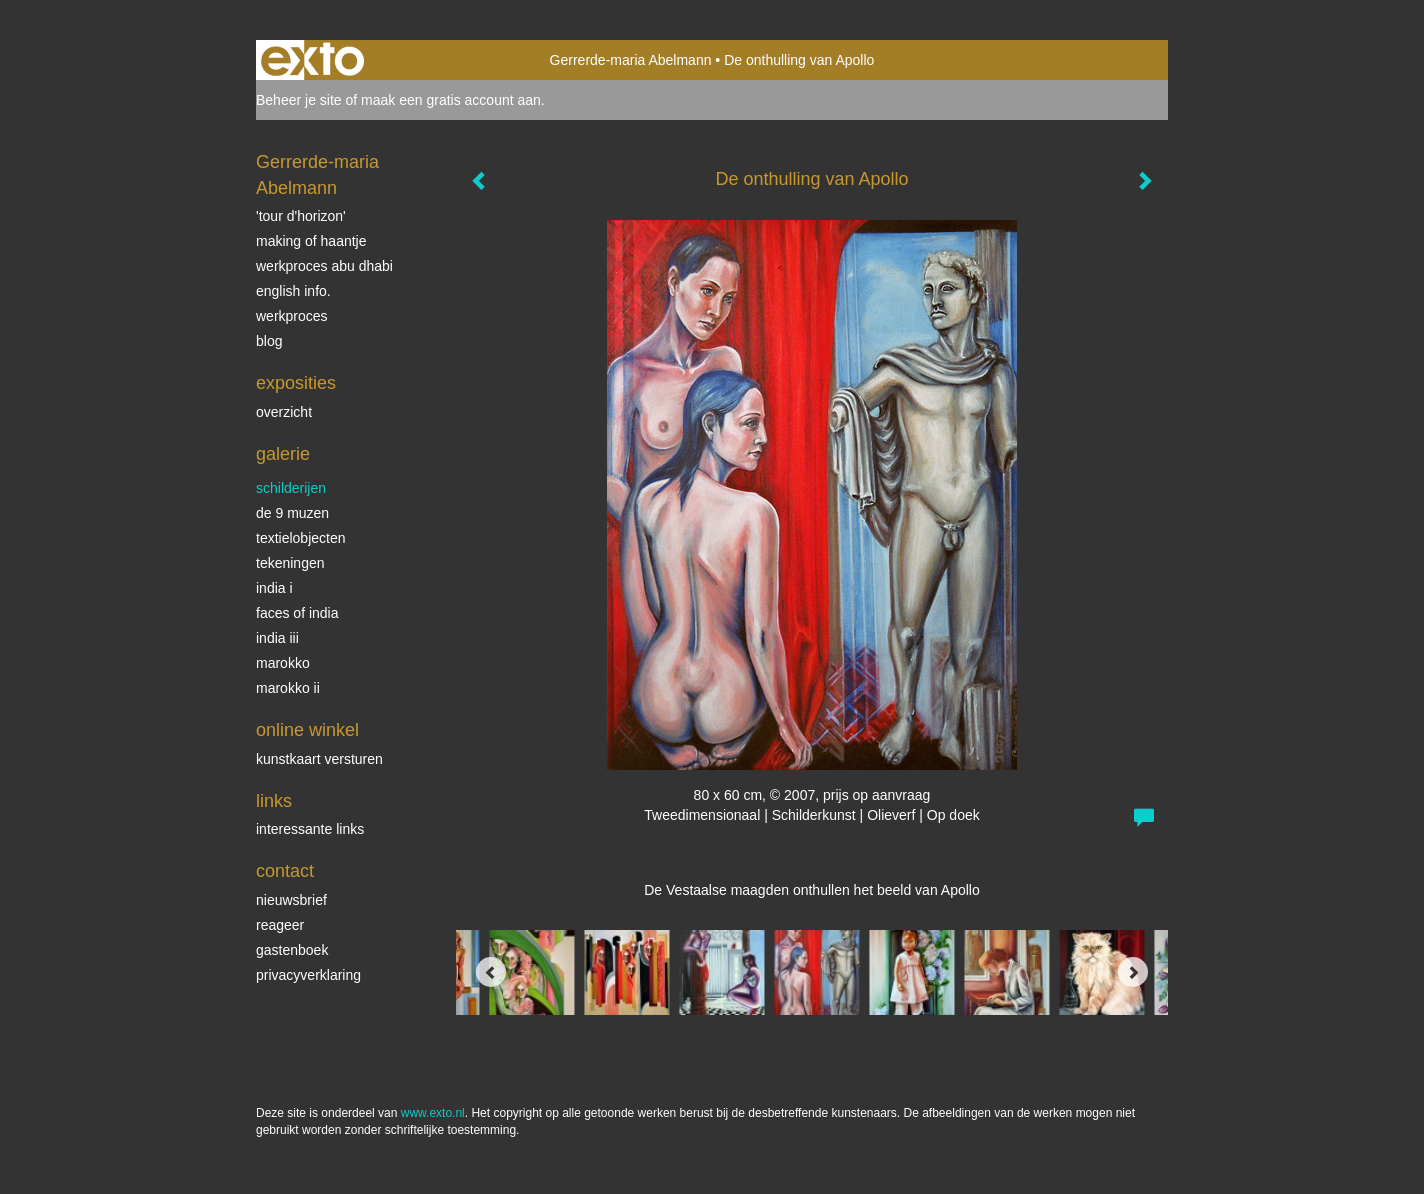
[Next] (1133, 972)
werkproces (292, 316)
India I (274, 588)
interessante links (310, 829)
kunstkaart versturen (319, 759)
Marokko (283, 663)
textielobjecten (301, 538)
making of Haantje (311, 241)
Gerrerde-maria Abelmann (631, 60)
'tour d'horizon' (301, 216)
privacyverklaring (308, 975)
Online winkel (307, 730)
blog (269, 341)
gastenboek (292, 950)
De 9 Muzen (292, 513)
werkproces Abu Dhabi (324, 266)
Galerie (283, 454)
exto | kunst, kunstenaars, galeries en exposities (312, 60)
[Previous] (491, 972)
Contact (285, 871)
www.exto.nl (433, 1113)
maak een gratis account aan (451, 100)
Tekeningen (290, 563)
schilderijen (291, 488)
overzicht (284, 412)
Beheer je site (299, 100)
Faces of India (297, 613)
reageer (280, 925)
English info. (293, 291)
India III (277, 638)
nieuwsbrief (291, 900)
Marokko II (288, 688)
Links (274, 801)
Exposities (296, 383)
